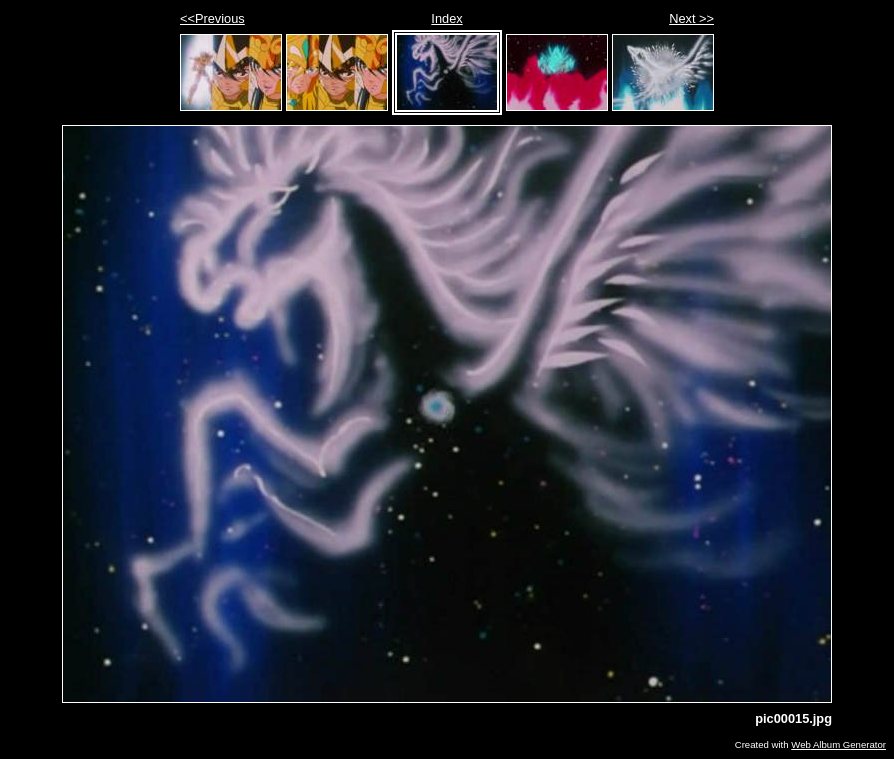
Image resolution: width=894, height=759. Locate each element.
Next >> (691, 18)
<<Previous (212, 18)
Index (446, 18)
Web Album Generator (838, 744)
